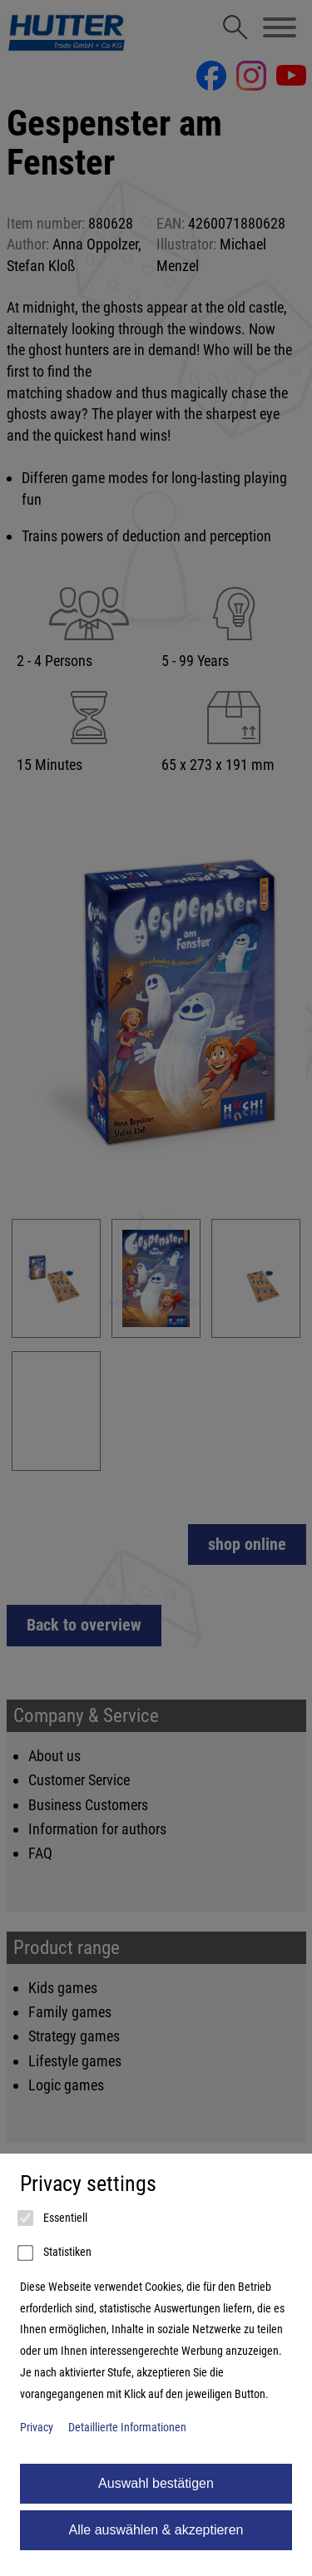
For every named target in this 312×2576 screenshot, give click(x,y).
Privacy (36, 2428)
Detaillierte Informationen (127, 2428)
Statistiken (56, 2253)
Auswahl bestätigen (156, 2483)
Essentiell (53, 2218)
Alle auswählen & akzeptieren (156, 2530)
